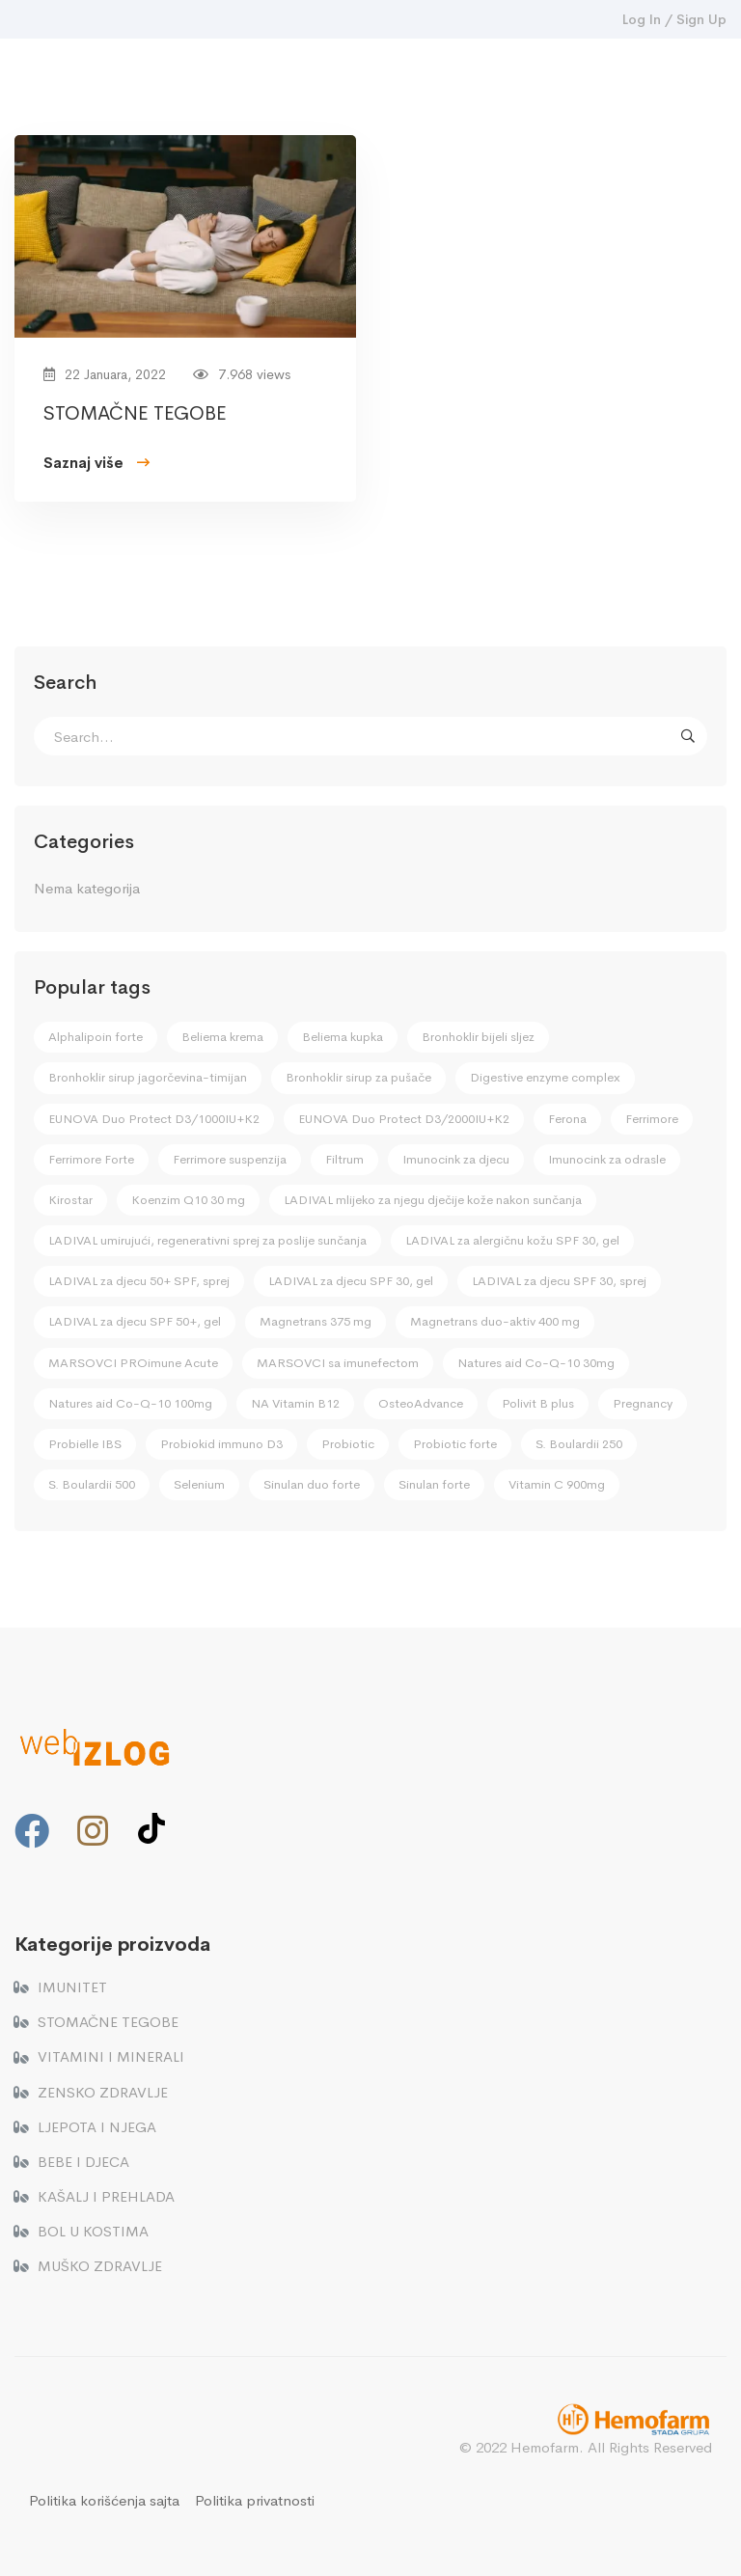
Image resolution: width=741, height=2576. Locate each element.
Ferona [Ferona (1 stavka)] (567, 1118)
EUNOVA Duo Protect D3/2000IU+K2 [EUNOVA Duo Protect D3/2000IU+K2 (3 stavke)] (403, 1118)
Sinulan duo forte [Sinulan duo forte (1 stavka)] (311, 1484)
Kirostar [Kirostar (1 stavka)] (70, 1200)
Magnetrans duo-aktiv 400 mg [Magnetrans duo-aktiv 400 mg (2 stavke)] (495, 1321)
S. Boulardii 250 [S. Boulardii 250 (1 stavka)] (578, 1444)
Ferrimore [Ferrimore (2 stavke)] (651, 1118)
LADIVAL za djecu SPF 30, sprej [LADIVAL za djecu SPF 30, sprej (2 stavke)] (559, 1281)
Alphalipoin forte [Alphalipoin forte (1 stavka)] (95, 1036)
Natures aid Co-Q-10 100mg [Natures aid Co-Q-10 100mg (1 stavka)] (130, 1403)
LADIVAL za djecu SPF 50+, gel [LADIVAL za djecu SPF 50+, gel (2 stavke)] (134, 1321)
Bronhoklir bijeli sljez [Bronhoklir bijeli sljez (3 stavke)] (478, 1036)
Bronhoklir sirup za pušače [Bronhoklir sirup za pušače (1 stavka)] (358, 1077)
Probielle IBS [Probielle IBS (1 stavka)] (85, 1444)
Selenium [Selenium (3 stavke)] (199, 1484)
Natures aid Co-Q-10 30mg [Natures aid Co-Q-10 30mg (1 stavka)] (536, 1363)
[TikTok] (151, 1828)
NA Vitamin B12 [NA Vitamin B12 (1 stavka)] (295, 1403)
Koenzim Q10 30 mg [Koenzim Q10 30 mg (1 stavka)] (188, 1200)
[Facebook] (32, 1831)
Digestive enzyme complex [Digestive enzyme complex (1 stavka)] (545, 1077)
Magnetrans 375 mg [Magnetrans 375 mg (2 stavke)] (315, 1321)
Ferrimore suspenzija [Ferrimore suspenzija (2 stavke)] (230, 1159)
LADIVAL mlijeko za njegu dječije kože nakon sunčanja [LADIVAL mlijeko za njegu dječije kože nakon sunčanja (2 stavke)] (433, 1200)
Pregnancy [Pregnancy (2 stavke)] (642, 1403)
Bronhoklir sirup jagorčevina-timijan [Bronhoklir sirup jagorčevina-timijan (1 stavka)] (147, 1077)
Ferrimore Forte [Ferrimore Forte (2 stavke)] (91, 1159)
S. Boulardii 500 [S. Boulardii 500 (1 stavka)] (91, 1484)
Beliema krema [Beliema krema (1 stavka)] (222, 1036)
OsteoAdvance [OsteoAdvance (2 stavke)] (420, 1403)
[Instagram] (93, 1831)
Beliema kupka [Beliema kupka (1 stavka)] (342, 1036)
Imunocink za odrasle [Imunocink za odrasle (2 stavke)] (607, 1159)
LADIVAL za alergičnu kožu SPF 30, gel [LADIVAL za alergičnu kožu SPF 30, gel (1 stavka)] (512, 1240)
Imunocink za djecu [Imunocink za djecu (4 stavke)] (455, 1159)
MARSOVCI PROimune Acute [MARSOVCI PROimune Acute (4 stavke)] (133, 1363)
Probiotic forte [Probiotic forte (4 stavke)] (455, 1444)
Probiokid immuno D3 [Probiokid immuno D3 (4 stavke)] (221, 1444)
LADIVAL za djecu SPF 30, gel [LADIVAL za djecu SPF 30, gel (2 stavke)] (350, 1281)
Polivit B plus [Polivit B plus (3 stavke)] (538, 1403)
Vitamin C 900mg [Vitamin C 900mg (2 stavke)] (556, 1484)
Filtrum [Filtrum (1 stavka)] (344, 1159)
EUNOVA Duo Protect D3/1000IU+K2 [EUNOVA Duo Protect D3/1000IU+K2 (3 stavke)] (154, 1118)
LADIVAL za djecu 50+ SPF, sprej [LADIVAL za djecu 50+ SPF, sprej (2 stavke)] (139, 1281)
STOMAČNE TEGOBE (135, 415)
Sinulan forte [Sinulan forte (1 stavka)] (434, 1484)
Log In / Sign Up (674, 19)
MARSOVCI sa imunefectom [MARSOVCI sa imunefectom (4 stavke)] (338, 1363)
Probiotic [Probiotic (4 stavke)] (347, 1444)
